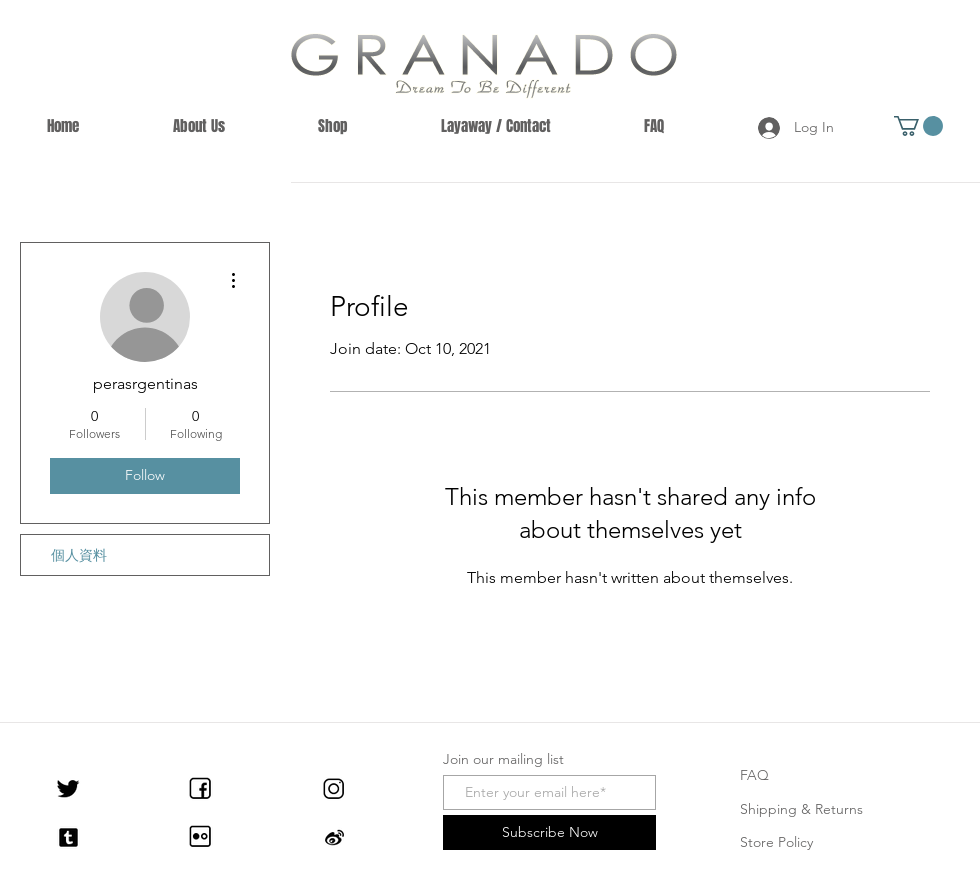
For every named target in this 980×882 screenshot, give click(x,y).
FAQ (754, 775)
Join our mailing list (503, 759)
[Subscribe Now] (549, 832)
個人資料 (79, 555)
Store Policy (776, 842)
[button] (918, 126)
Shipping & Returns (801, 809)
